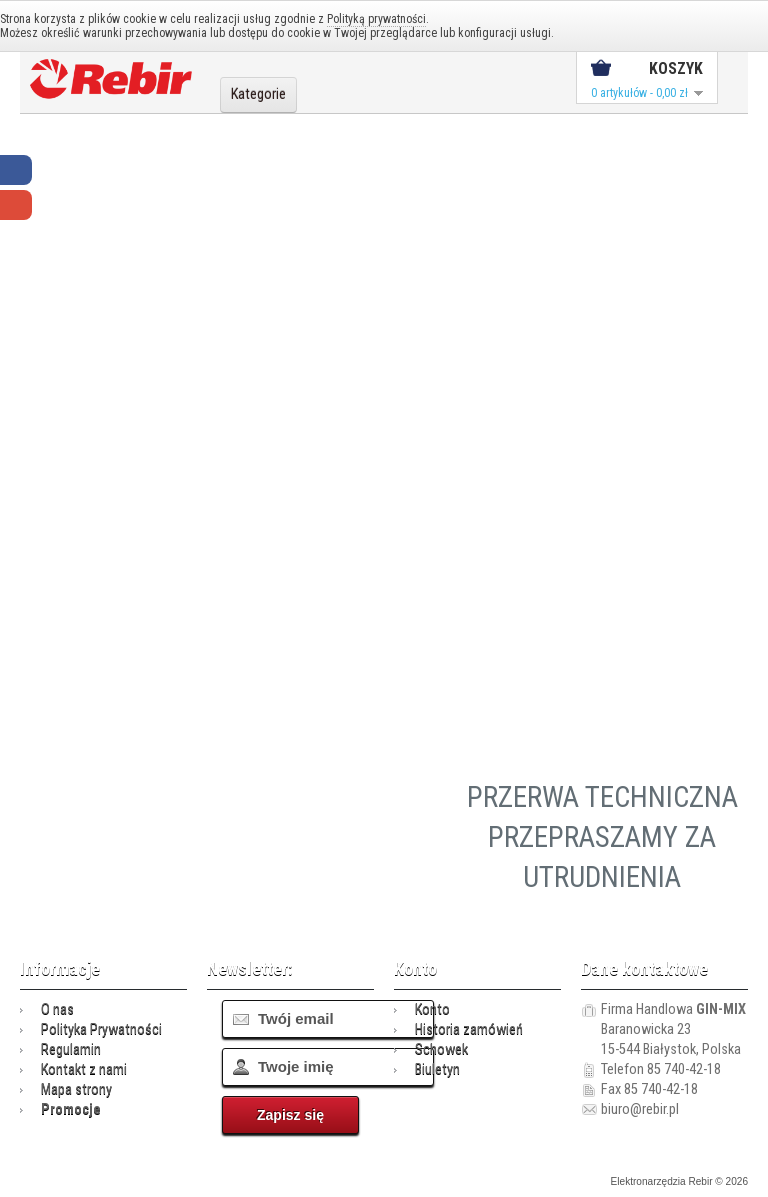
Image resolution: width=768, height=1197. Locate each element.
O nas (57, 1009)
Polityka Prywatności (101, 1029)
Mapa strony (76, 1089)
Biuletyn (437, 1069)
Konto (432, 1009)
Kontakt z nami (84, 1069)
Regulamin (71, 1049)
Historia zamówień (469, 1029)
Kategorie (258, 94)
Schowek (441, 1049)
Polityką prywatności (376, 19)
